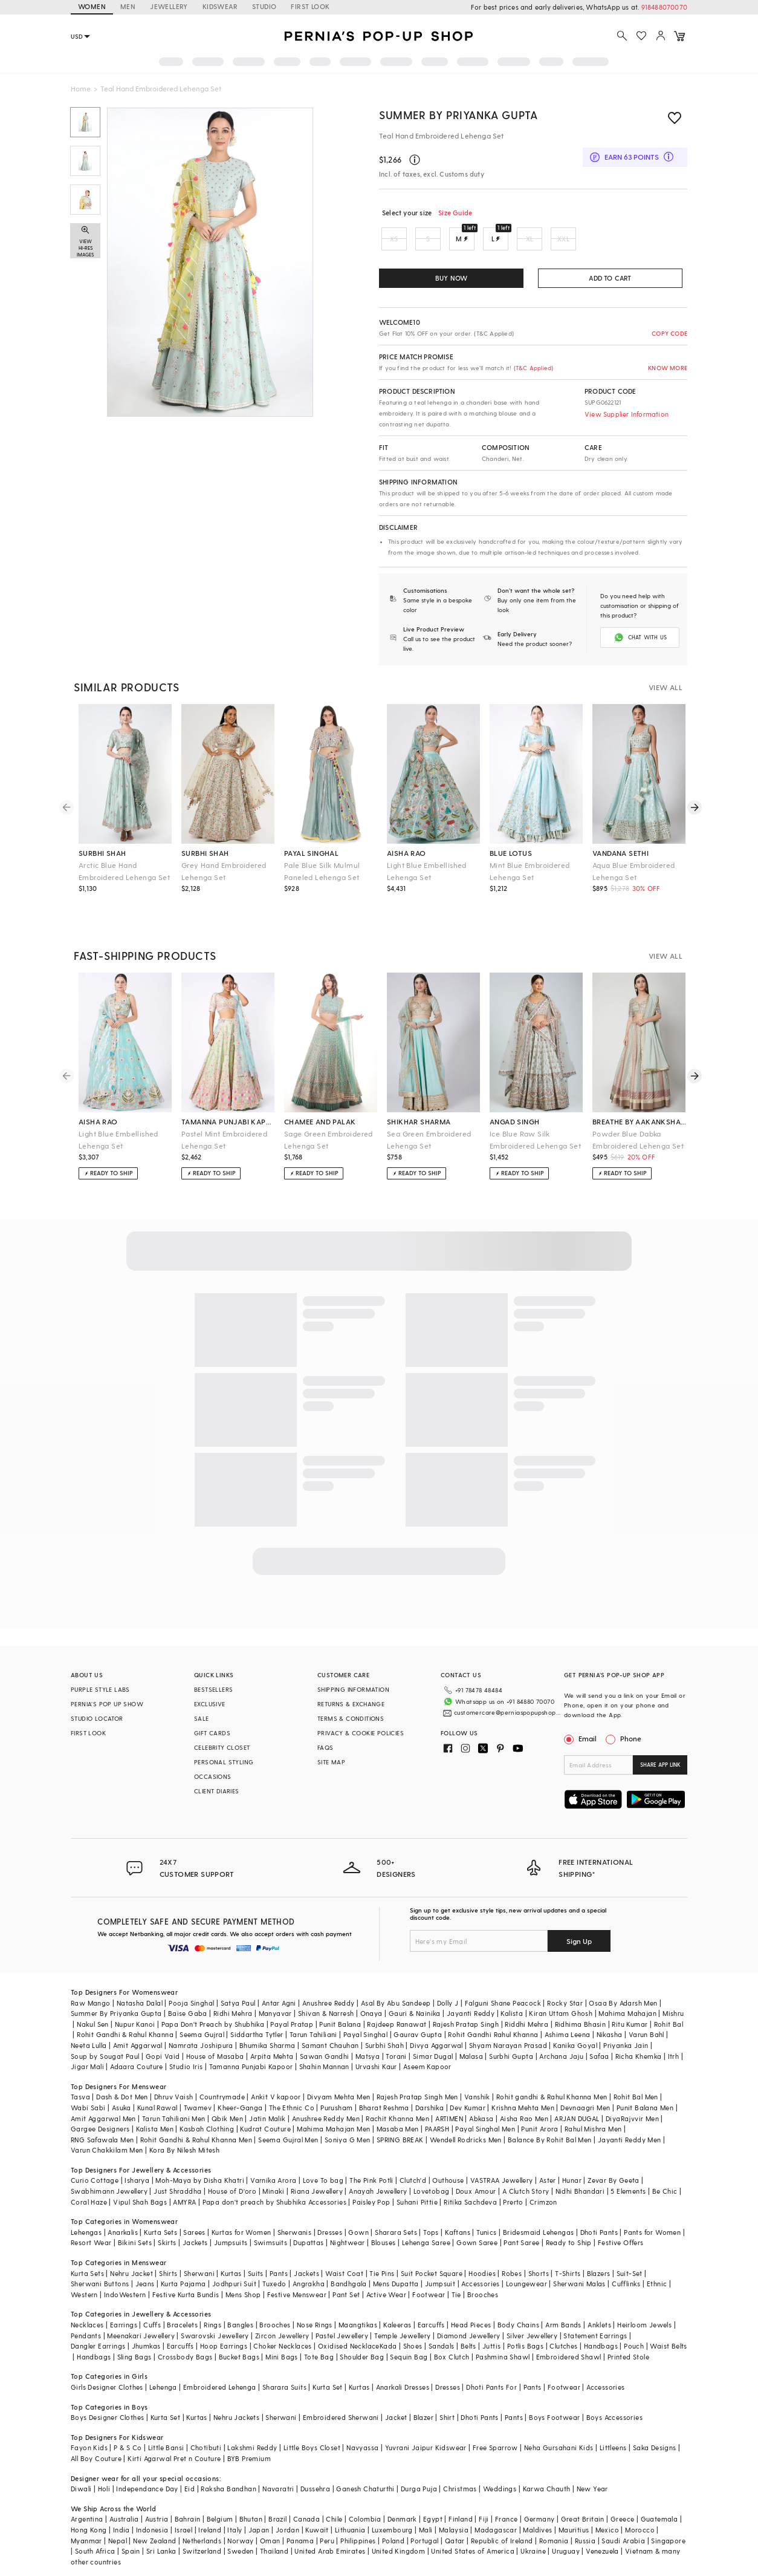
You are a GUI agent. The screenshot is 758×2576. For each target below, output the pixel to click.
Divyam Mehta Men (338, 2082)
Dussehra (315, 2474)
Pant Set (346, 2279)
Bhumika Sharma (267, 2031)
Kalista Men (154, 2114)
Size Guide (455, 213)
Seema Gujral (202, 2020)
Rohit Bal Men (636, 2082)
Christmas (460, 2474)
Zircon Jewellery (282, 2320)
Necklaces (87, 2310)
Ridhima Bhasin (580, 2009)
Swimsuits (271, 2228)
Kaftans (457, 2217)
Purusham (336, 2093)
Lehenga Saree (426, 2228)
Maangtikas (358, 2310)
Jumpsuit (440, 2269)
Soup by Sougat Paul (105, 2041)
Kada (388, 2331)
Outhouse (448, 2166)
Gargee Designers (100, 2114)
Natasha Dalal (140, 1988)
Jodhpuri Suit (234, 2269)
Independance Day (147, 2474)
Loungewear (526, 2269)
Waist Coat (344, 2258)
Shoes (413, 2331)
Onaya (371, 1999)
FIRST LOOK (310, 6)
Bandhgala (349, 2269)
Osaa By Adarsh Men (623, 1988)
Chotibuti (206, 2433)
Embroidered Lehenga (219, 2372)
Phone (629, 1737)
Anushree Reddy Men (326, 2103)
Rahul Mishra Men (593, 2114)
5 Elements (628, 2176)
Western (84, 2279)
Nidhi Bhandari (580, 2176)
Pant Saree (521, 2228)
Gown (358, 2217)
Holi (104, 2474)
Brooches (482, 2279)
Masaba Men (398, 2114)
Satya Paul (238, 1988)
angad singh (514, 1120)
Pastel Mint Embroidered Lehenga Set (224, 1138)
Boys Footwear (554, 2403)
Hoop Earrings (223, 2331)
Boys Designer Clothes (107, 2403)
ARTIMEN (449, 2103)
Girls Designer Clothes (107, 2372)
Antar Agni (279, 1988)
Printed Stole (628, 2342)
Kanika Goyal (575, 2031)
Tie (456, 2279)
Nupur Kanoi (135, 2009)
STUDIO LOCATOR (97, 1717)
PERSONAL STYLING (223, 1760)
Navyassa (362, 2433)
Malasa (471, 2041)
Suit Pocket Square (431, 2258)
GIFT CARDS (212, 1731)
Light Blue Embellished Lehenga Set (427, 869)
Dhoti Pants (599, 2217)
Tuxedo (274, 2269)
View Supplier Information (627, 414)
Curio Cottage (94, 2166)
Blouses (383, 2228)
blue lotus (511, 851)
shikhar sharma (419, 1120)
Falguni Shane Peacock (503, 1988)
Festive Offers (621, 2228)
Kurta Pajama (183, 2269)
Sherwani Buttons (100, 2269)
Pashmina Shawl (503, 2342)
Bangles (240, 2310)
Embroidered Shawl (568, 2342)
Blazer (423, 2403)
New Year (592, 2474)
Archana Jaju (561, 2041)
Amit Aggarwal (138, 2031)
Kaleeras (397, 2310)
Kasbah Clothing (207, 2114)
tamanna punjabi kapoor (227, 1120)
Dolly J (448, 1988)
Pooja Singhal (191, 1988)
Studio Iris (185, 2052)
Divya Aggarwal (436, 2031)
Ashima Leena (568, 2020)
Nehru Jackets (236, 2403)
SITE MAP (331, 1760)
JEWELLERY (169, 6)
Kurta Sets (160, 2217)
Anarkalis (123, 2217)
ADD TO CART (610, 278)
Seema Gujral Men (288, 2124)
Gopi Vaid (163, 2041)
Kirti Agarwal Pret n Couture (174, 2444)
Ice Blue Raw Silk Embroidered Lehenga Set (535, 1138)
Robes (512, 2258)
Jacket (396, 2403)
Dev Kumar (467, 2093)
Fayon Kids (89, 2433)
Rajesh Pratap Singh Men (417, 2082)
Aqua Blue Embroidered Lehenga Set (633, 869)
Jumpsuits (231, 2228)
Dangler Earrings (98, 2331)
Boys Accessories (614, 2403)
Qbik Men (227, 2103)
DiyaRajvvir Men (632, 2103)
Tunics (486, 2217)
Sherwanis (294, 2217)
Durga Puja (419, 2474)
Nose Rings (314, 2310)
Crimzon (543, 2187)
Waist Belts (668, 2331)
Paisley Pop (371, 2187)
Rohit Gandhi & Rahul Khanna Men (196, 2124)
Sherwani (199, 2258)
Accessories (480, 2269)
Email (581, 1737)
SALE (201, 1717)
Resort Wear (91, 2228)
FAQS (325, 1746)
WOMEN (92, 6)
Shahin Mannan (324, 2052)
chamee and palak (319, 1120)
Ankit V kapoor (276, 2082)
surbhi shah (102, 851)
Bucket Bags (239, 2342)
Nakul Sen (93, 2009)
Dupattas (308, 2228)
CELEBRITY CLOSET (222, 1746)
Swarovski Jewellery (215, 2320)
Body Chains (518, 2310)
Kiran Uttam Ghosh (560, 1999)
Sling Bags (134, 2342)
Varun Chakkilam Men (107, 2135)
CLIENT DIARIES (216, 1789)
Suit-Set (630, 2258)
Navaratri (278, 2474)
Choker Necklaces (282, 2331)
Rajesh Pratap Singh (466, 2009)
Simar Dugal (433, 2041)
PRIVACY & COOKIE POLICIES (360, 1731)
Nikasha (610, 2020)
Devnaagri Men (585, 2093)
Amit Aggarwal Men (103, 2103)
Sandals (442, 2331)
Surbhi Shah (384, 2031)
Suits (256, 2258)
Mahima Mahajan (627, 1999)
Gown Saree (476, 2228)
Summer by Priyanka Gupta (458, 114)
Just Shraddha (177, 2176)
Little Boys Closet (311, 2433)
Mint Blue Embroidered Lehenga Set (529, 869)
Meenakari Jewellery (141, 2320)
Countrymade (222, 2082)
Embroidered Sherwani (341, 2403)
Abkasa (481, 2103)
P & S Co (127, 2433)
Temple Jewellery (402, 2320)
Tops (431, 2217)
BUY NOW (451, 278)
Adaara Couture (136, 2052)
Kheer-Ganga (240, 2093)
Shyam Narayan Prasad (508, 2031)
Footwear (428, 2279)
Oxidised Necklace (349, 2331)
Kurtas (231, 2258)
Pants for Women (652, 2217)
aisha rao (406, 851)
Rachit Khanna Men (397, 2103)
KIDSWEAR (220, 6)
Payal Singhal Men (485, 2114)
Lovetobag (431, 2176)
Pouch (634, 2331)
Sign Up (579, 1926)
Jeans (145, 2269)
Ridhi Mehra (232, 1999)
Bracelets (182, 2310)
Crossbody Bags (185, 2342)
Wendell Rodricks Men (466, 2124)
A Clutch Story (525, 2176)
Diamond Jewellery (468, 2320)
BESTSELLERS (213, 1688)
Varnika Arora (273, 2166)
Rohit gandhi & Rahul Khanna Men (551, 2082)
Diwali (81, 2474)
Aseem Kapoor (427, 2052)
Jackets (195, 2228)
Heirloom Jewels (644, 2310)
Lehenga (163, 2372)
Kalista (511, 1999)
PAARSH (437, 2114)
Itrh (673, 2041)
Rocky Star (565, 1988)
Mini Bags (281, 2342)
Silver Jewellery (532, 2320)
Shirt (447, 2403)
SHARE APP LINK (660, 1763)
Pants (279, 2258)
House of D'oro (232, 2176)
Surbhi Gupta (511, 2041)
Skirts (167, 2228)
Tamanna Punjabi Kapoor (251, 2052)
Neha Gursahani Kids (559, 2433)
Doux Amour (476, 2176)
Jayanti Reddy (470, 1999)
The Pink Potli (371, 2166)
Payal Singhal (365, 2020)
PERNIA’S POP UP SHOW (107, 1702)
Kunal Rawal (157, 2093)
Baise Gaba (187, 1999)
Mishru (673, 1999)
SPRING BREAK (400, 2124)
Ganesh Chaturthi (365, 2474)
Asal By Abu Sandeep (396, 1988)
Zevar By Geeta (614, 2166)
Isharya (137, 2166)
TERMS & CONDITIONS (350, 1717)
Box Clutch (452, 2342)
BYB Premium (249, 2444)
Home (81, 88)
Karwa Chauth (547, 2474)
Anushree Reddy (328, 1988)
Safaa (599, 2041)
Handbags (601, 2331)
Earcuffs (431, 2310)
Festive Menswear (296, 2279)
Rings (212, 2310)
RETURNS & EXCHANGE (350, 1702)
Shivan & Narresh (326, 1999)
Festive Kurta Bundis (185, 2279)
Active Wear (386, 2279)
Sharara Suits (284, 2372)
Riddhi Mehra (526, 2009)
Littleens (613, 2433)
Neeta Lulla (88, 2031)
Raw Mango (91, 1988)
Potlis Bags (525, 2331)
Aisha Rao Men (524, 2103)
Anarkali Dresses (402, 2372)
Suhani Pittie (417, 2187)
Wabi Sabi (88, 2093)
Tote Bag (319, 2342)
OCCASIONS (213, 1775)
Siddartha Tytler (256, 2020)
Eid (189, 2474)
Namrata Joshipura (201, 2031)
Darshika (429, 2093)
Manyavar (275, 1999)
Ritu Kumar (629, 2009)
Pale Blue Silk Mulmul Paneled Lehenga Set (322, 869)
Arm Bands (563, 2310)
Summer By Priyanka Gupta (116, 1999)
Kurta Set (328, 2372)
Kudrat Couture (265, 2114)
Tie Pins (381, 2258)
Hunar (571, 2166)
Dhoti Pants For (491, 2372)
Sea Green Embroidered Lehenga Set (429, 1138)
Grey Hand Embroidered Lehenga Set (223, 869)
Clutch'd (413, 2166)
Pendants (86, 2320)
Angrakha (309, 2269)
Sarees (194, 2217)
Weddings (499, 2474)
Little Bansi (166, 2433)
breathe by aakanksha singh (638, 1120)
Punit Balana (340, 2009)
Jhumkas (146, 2331)
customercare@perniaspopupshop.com (499, 1707)
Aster (547, 2166)
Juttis (491, 2331)
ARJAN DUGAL (576, 2103)
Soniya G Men (348, 2124)
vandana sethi (620, 851)
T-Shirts (567, 2258)
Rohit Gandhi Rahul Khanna (493, 2020)
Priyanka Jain (625, 2031)
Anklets (599, 2310)
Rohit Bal (669, 2009)
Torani (396, 2041)
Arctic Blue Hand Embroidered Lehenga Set (124, 869)
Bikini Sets (135, 2228)
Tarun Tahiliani (313, 2020)
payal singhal (311, 851)
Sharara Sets (396, 2217)
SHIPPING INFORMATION (353, 1688)
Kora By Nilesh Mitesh (184, 2135)
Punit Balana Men (645, 2093)
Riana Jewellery (317, 2176)
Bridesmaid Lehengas (538, 2217)
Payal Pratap (291, 2009)
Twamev (198, 2093)
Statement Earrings (595, 2320)
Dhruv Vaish (173, 2082)
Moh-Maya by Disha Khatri (199, 2166)
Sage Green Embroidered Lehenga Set (328, 1138)
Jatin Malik (267, 2103)
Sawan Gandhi (324, 2041)
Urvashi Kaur (376, 2052)
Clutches (563, 2331)
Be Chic (665, 2176)
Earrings (123, 2310)
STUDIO (264, 6)
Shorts (538, 2258)
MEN (127, 6)
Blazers (599, 2258)
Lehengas (86, 2217)
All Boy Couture (96, 2444)
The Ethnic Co (291, 2093)
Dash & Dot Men (122, 2082)
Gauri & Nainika (415, 1999)
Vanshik (477, 2082)
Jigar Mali (87, 2052)
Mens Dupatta (396, 2269)
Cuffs (152, 2310)
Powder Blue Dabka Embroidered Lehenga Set (638, 1138)
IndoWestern (125, 2279)
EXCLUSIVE (209, 1702)
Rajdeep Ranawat (396, 2009)
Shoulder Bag (362, 2342)
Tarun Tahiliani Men (174, 2103)
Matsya (367, 2041)
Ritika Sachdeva (470, 2187)
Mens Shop (243, 2279)
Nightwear (347, 2228)
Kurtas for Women (241, 2217)
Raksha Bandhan (228, 2474)
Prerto (513, 2187)
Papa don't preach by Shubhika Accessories (274, 2187)
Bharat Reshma (384, 2093)
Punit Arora (539, 2114)
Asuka (121, 2093)
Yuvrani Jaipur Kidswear (426, 2433)
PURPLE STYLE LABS (100, 1688)
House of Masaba (215, 2041)
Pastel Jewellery (342, 2320)
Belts (468, 2331)
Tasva (80, 2082)
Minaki (273, 2176)
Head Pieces (471, 2310)
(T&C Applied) (533, 367)
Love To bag (323, 2166)
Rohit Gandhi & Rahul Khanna (125, 2020)
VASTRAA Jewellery (501, 2166)
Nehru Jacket (131, 2258)
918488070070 (664, 7)
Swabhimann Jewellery (109, 2176)
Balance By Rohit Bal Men (550, 2124)
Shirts (168, 2258)
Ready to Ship (569, 2228)
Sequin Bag (408, 2342)
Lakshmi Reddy (252, 2433)
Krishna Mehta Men (522, 2093)
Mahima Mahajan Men (333, 2114)
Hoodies (482, 2258)
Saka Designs (654, 2433)
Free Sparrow (495, 2433)
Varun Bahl (646, 2020)
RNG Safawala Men (102, 2124)
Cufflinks (626, 2269)
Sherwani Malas (579, 2269)
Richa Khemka (638, 2041)
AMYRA (184, 2187)
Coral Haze (89, 2187)
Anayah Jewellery (378, 2176)
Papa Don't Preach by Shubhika (213, 2009)
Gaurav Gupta (418, 2020)
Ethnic (657, 2269)
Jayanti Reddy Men (629, 2124)
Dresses (329, 2217)
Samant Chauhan (330, 2031)
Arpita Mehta (272, 2041)
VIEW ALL (665, 686)
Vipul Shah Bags (140, 2187)
